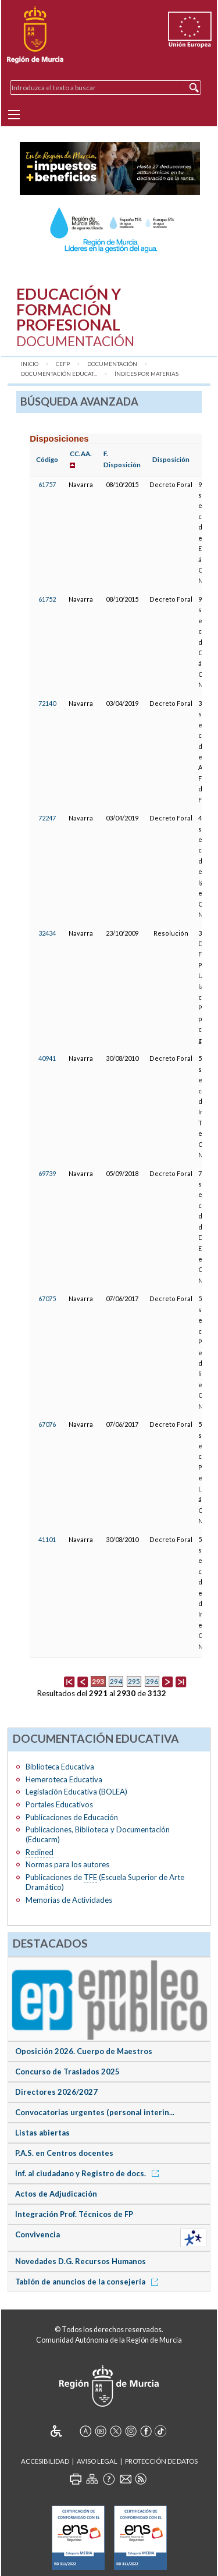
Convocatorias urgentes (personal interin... (94, 2112)
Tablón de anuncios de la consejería (88, 2281)
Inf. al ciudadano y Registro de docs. (89, 2173)
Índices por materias (146, 374)
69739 (47, 1173)
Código (47, 459)
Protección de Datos (161, 2461)
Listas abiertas (42, 2132)
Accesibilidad (45, 2461)
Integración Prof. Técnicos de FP (74, 2214)
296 (152, 1681)
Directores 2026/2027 (56, 2092)
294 (116, 1681)
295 (134, 1681)
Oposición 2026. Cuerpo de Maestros (83, 2051)
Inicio (29, 364)
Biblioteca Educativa (60, 1766)
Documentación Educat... (59, 374)
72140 (47, 703)
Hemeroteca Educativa (64, 1779)
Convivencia (37, 2234)
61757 (47, 484)
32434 (47, 933)
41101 (47, 1539)
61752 (47, 599)
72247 (47, 818)
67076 (47, 1424)
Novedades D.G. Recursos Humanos (80, 2261)
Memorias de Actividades (69, 1900)
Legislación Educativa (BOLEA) (76, 1791)
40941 (47, 1058)
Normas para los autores (67, 1864)
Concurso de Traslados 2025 (67, 2071)
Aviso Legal (97, 2461)
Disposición (171, 459)
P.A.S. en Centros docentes (64, 2153)
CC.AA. (81, 453)
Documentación (112, 364)
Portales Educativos (59, 1804)
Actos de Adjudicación (56, 2193)
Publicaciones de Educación (72, 1817)
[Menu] (14, 114)
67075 (47, 1298)
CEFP (63, 364)
